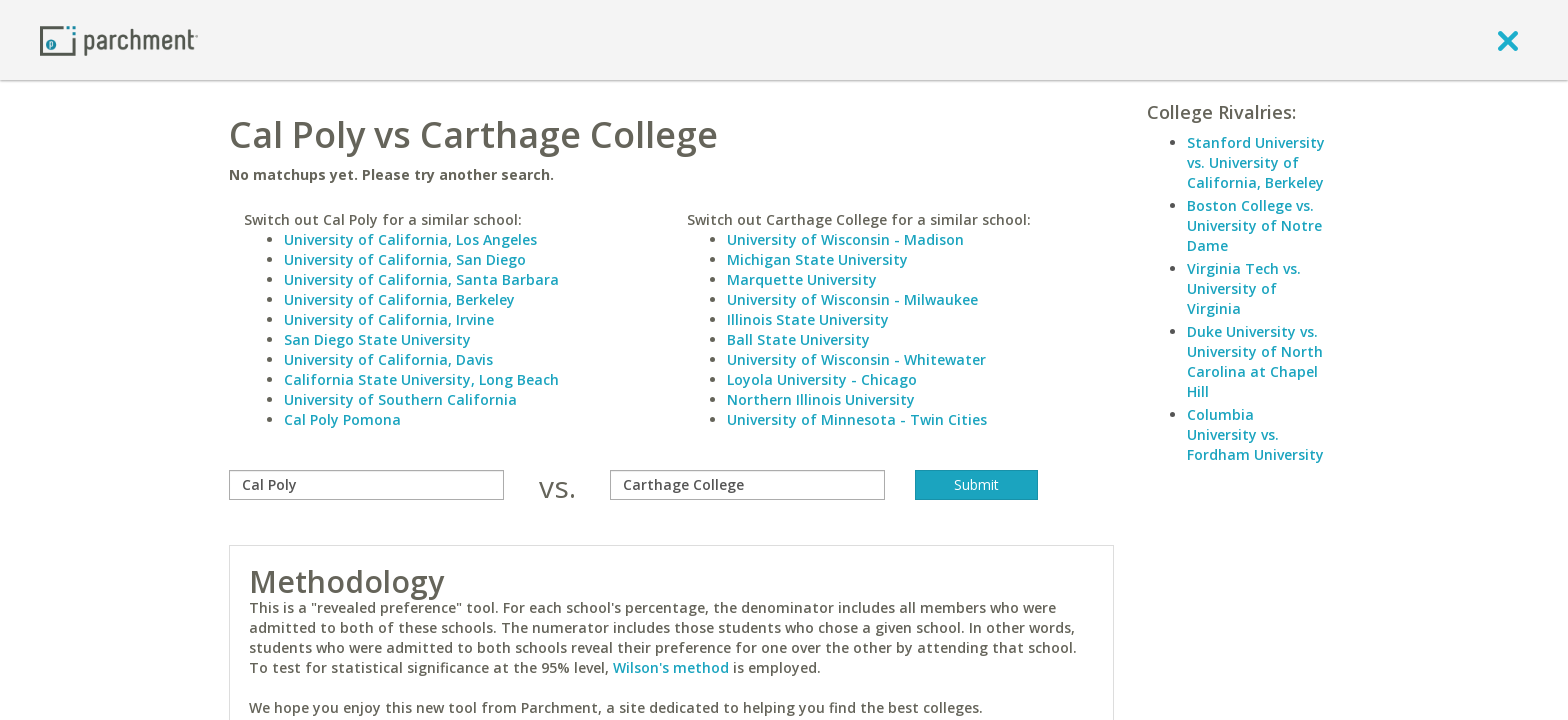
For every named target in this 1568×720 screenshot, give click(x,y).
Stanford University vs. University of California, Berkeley (1256, 162)
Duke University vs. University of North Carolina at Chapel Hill (1255, 361)
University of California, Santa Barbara (421, 279)
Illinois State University (808, 319)
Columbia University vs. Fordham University (1255, 434)
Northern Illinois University (821, 399)
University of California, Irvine (389, 319)
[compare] (366, 485)
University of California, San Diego (405, 259)
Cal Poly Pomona (342, 419)
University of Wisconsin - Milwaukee (852, 299)
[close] (1508, 40)
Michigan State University (817, 259)
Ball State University (798, 339)
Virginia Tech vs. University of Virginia (1244, 288)
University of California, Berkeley (399, 299)
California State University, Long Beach (421, 379)
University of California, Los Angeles (410, 239)
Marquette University (802, 279)
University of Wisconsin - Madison (845, 239)
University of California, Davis (388, 359)
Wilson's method (671, 667)
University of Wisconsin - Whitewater (856, 359)
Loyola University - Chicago (822, 379)
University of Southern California (400, 399)
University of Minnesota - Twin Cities (857, 419)
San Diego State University (377, 339)
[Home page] (119, 39)
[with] (747, 485)
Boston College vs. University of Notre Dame (1254, 225)
